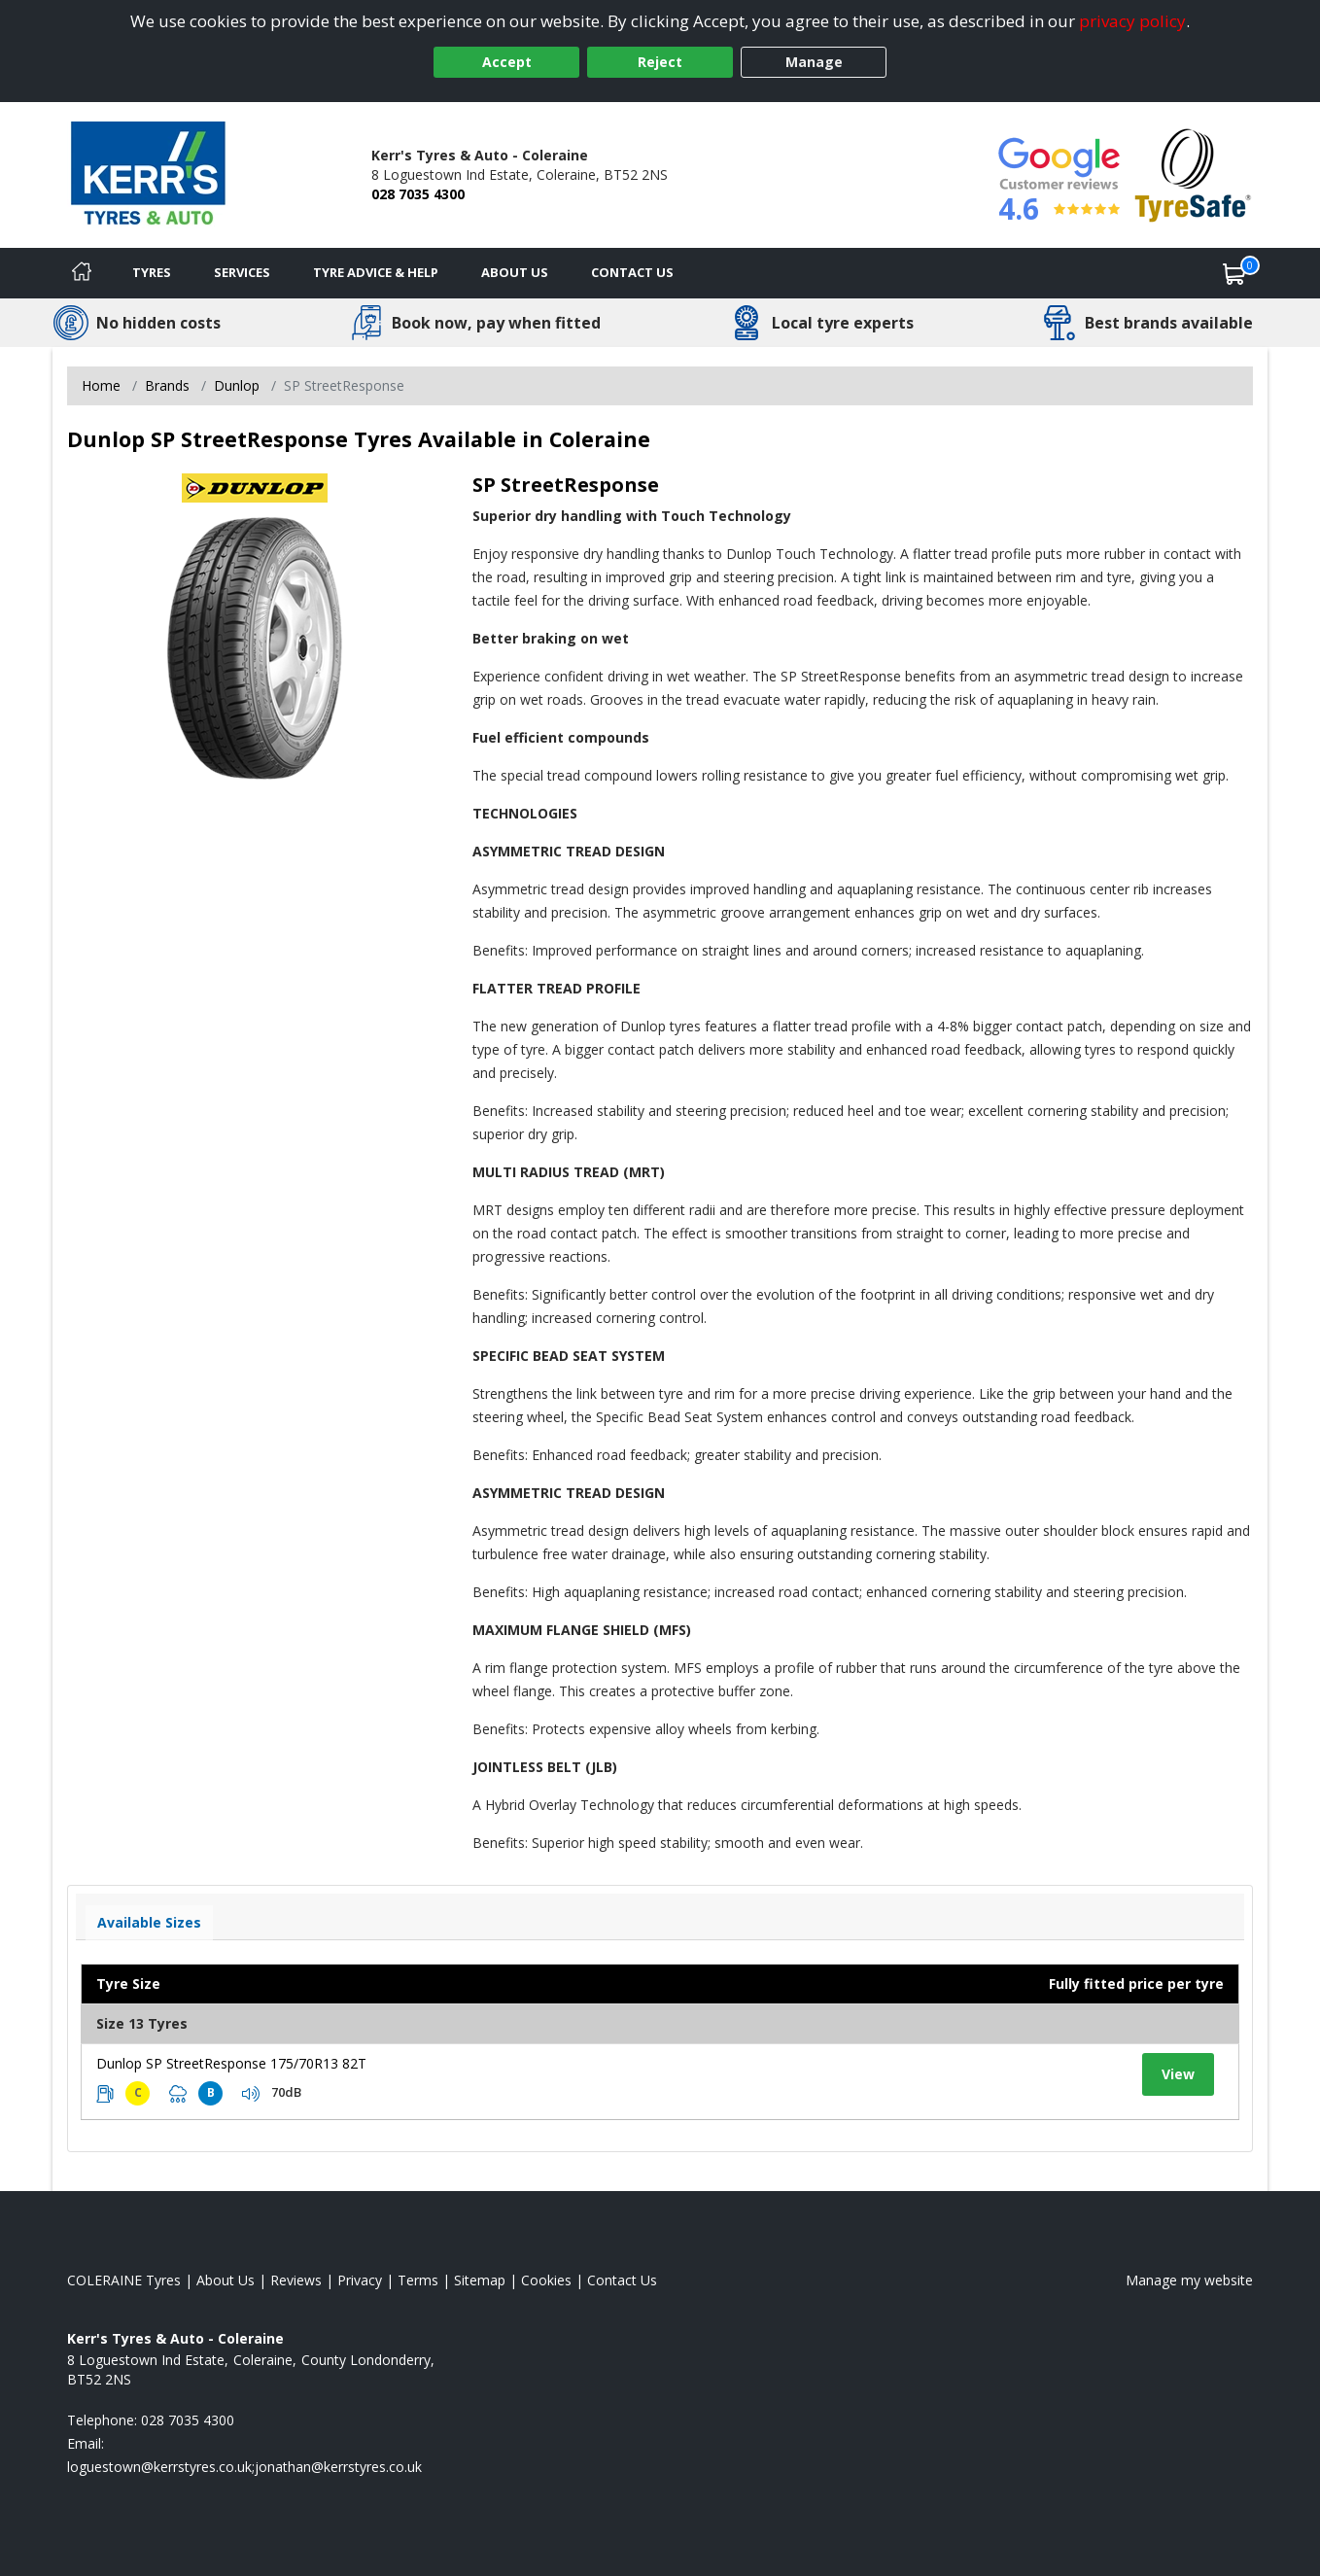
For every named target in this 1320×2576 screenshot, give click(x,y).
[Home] (81, 273)
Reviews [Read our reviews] (296, 2280)
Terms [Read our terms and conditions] (418, 2280)
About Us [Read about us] (225, 2280)
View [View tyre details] (1178, 2074)
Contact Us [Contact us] (632, 272)
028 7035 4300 (418, 194)
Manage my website (1189, 2280)
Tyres (151, 272)
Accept (507, 61)
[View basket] (1234, 273)
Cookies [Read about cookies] (546, 2280)
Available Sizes (149, 1922)
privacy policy (1132, 21)
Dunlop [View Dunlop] (237, 385)
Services (242, 272)
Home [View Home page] (101, 385)
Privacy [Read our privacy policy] (359, 2280)
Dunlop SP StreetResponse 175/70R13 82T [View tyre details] (231, 2063)
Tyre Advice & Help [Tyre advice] (375, 272)
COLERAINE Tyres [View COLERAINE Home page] (124, 2280)
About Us (514, 272)
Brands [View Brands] (167, 385)
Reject (660, 61)
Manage (814, 61)
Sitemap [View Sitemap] (479, 2280)
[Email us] (244, 2466)
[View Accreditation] (1193, 173)
